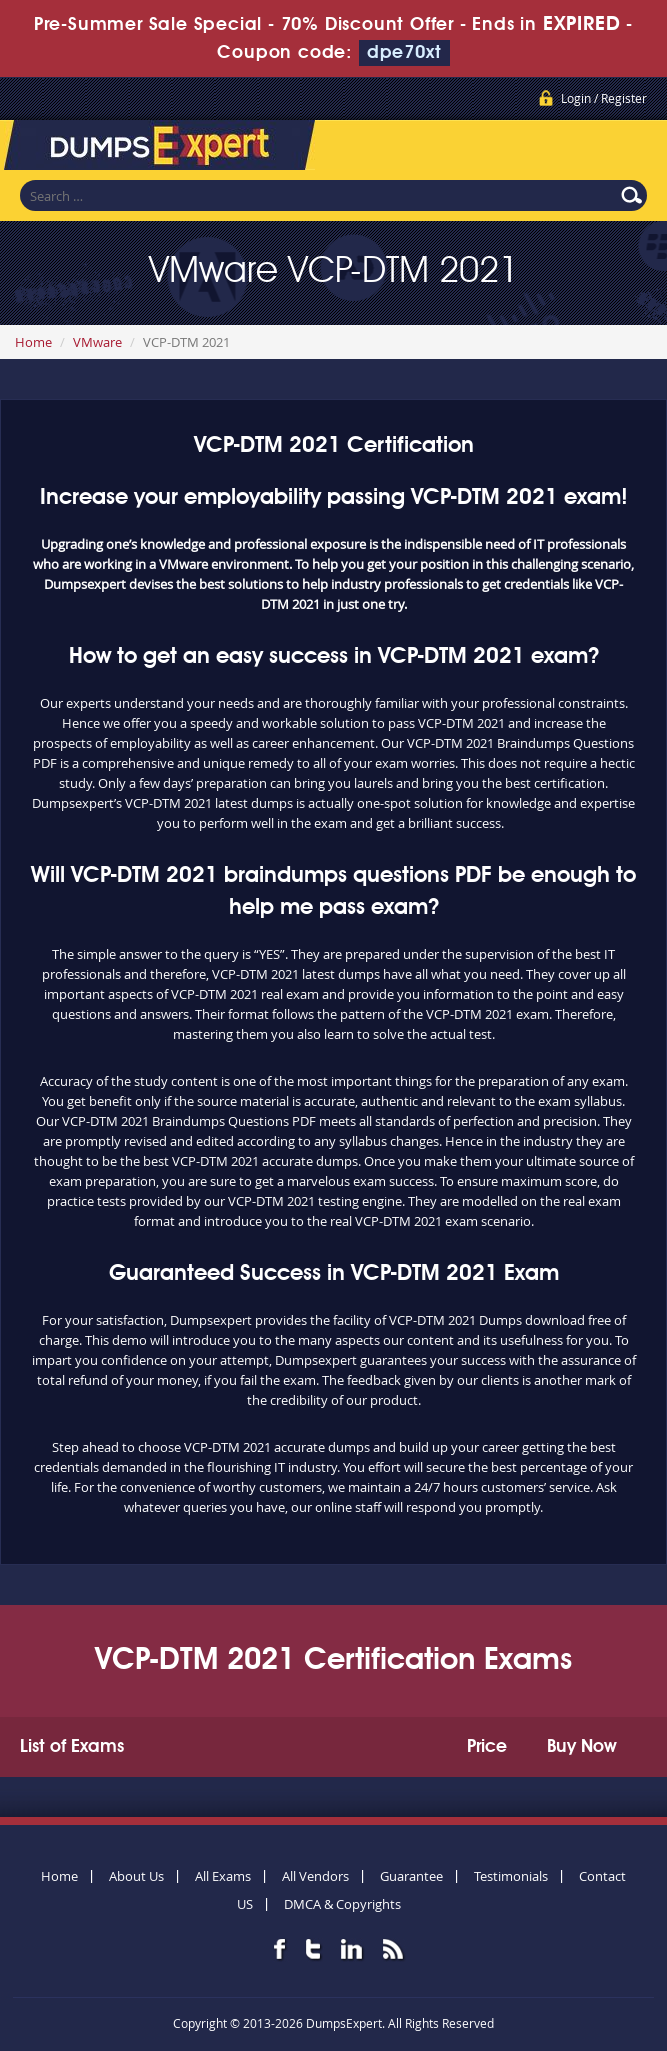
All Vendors (315, 1876)
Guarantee (411, 1876)
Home (33, 342)
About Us (136, 1876)
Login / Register (604, 98)
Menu (632, 149)
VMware (97, 342)
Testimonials (511, 1876)
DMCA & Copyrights (342, 1904)
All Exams (223, 1876)
